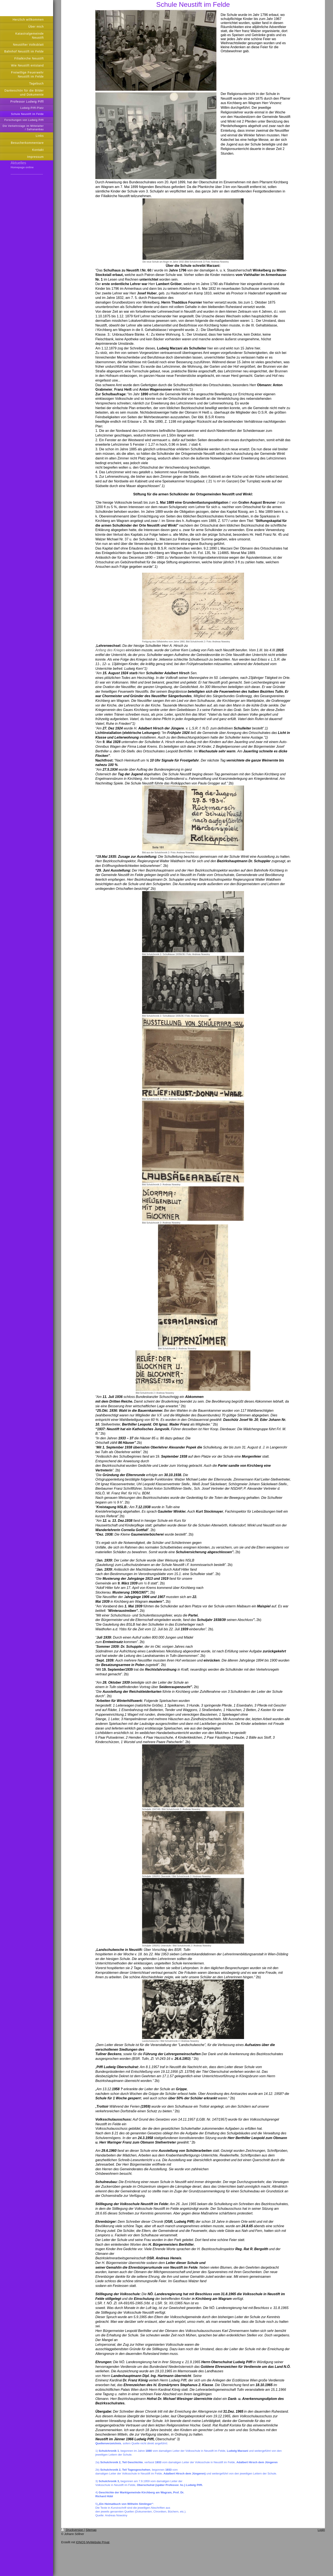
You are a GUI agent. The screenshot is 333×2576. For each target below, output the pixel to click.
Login (321, 2530)
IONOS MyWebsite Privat (92, 2542)
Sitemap (91, 2530)
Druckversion (72, 2530)
